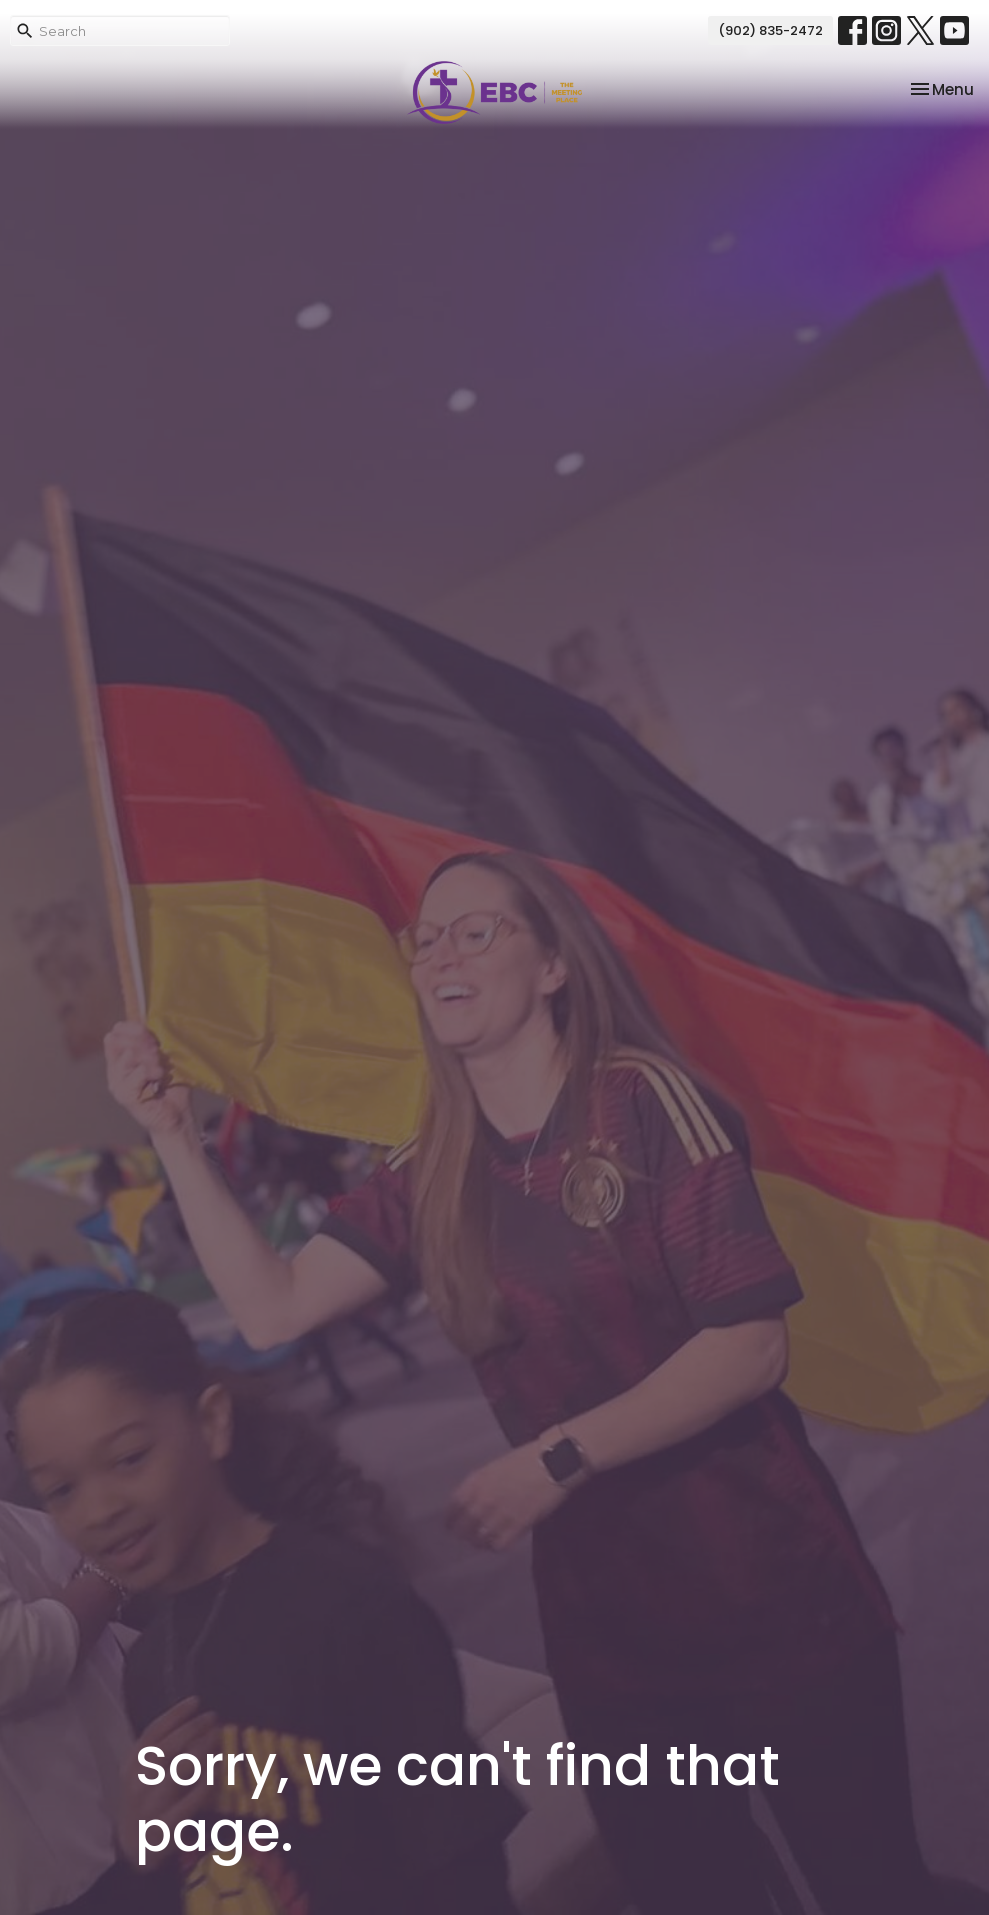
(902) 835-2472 (770, 30)
